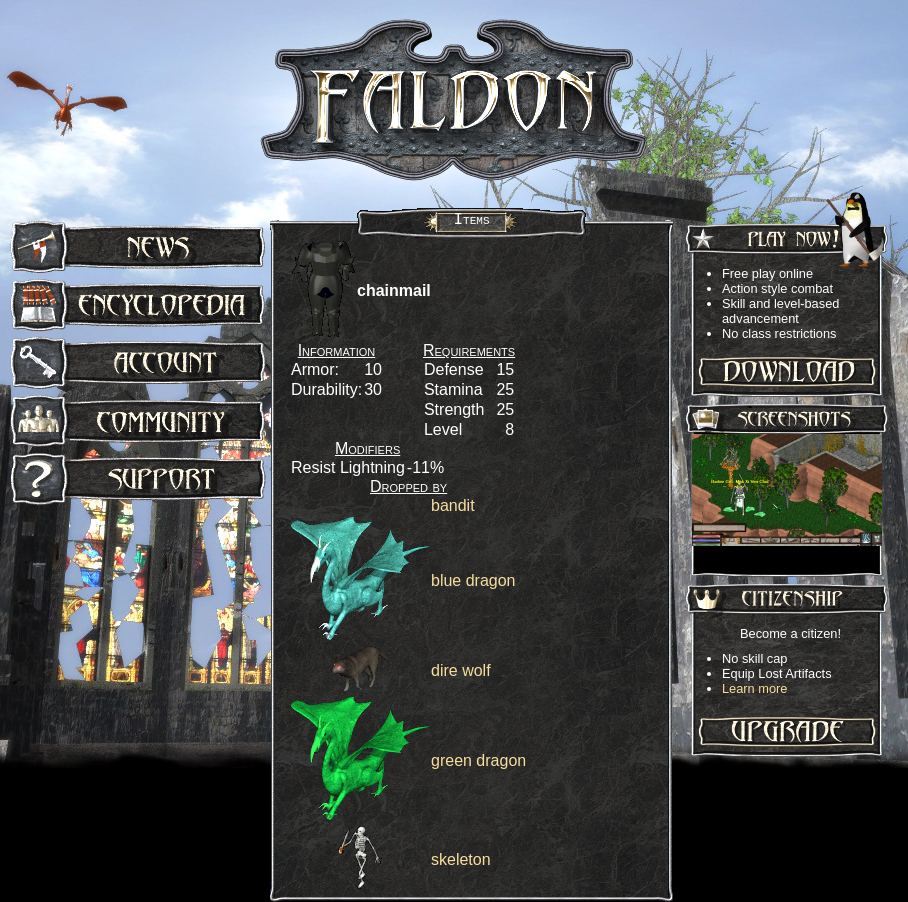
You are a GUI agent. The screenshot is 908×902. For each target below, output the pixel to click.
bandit (453, 505)
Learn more (754, 688)
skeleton (461, 859)
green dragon (478, 760)
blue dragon (473, 580)
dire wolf (461, 670)
